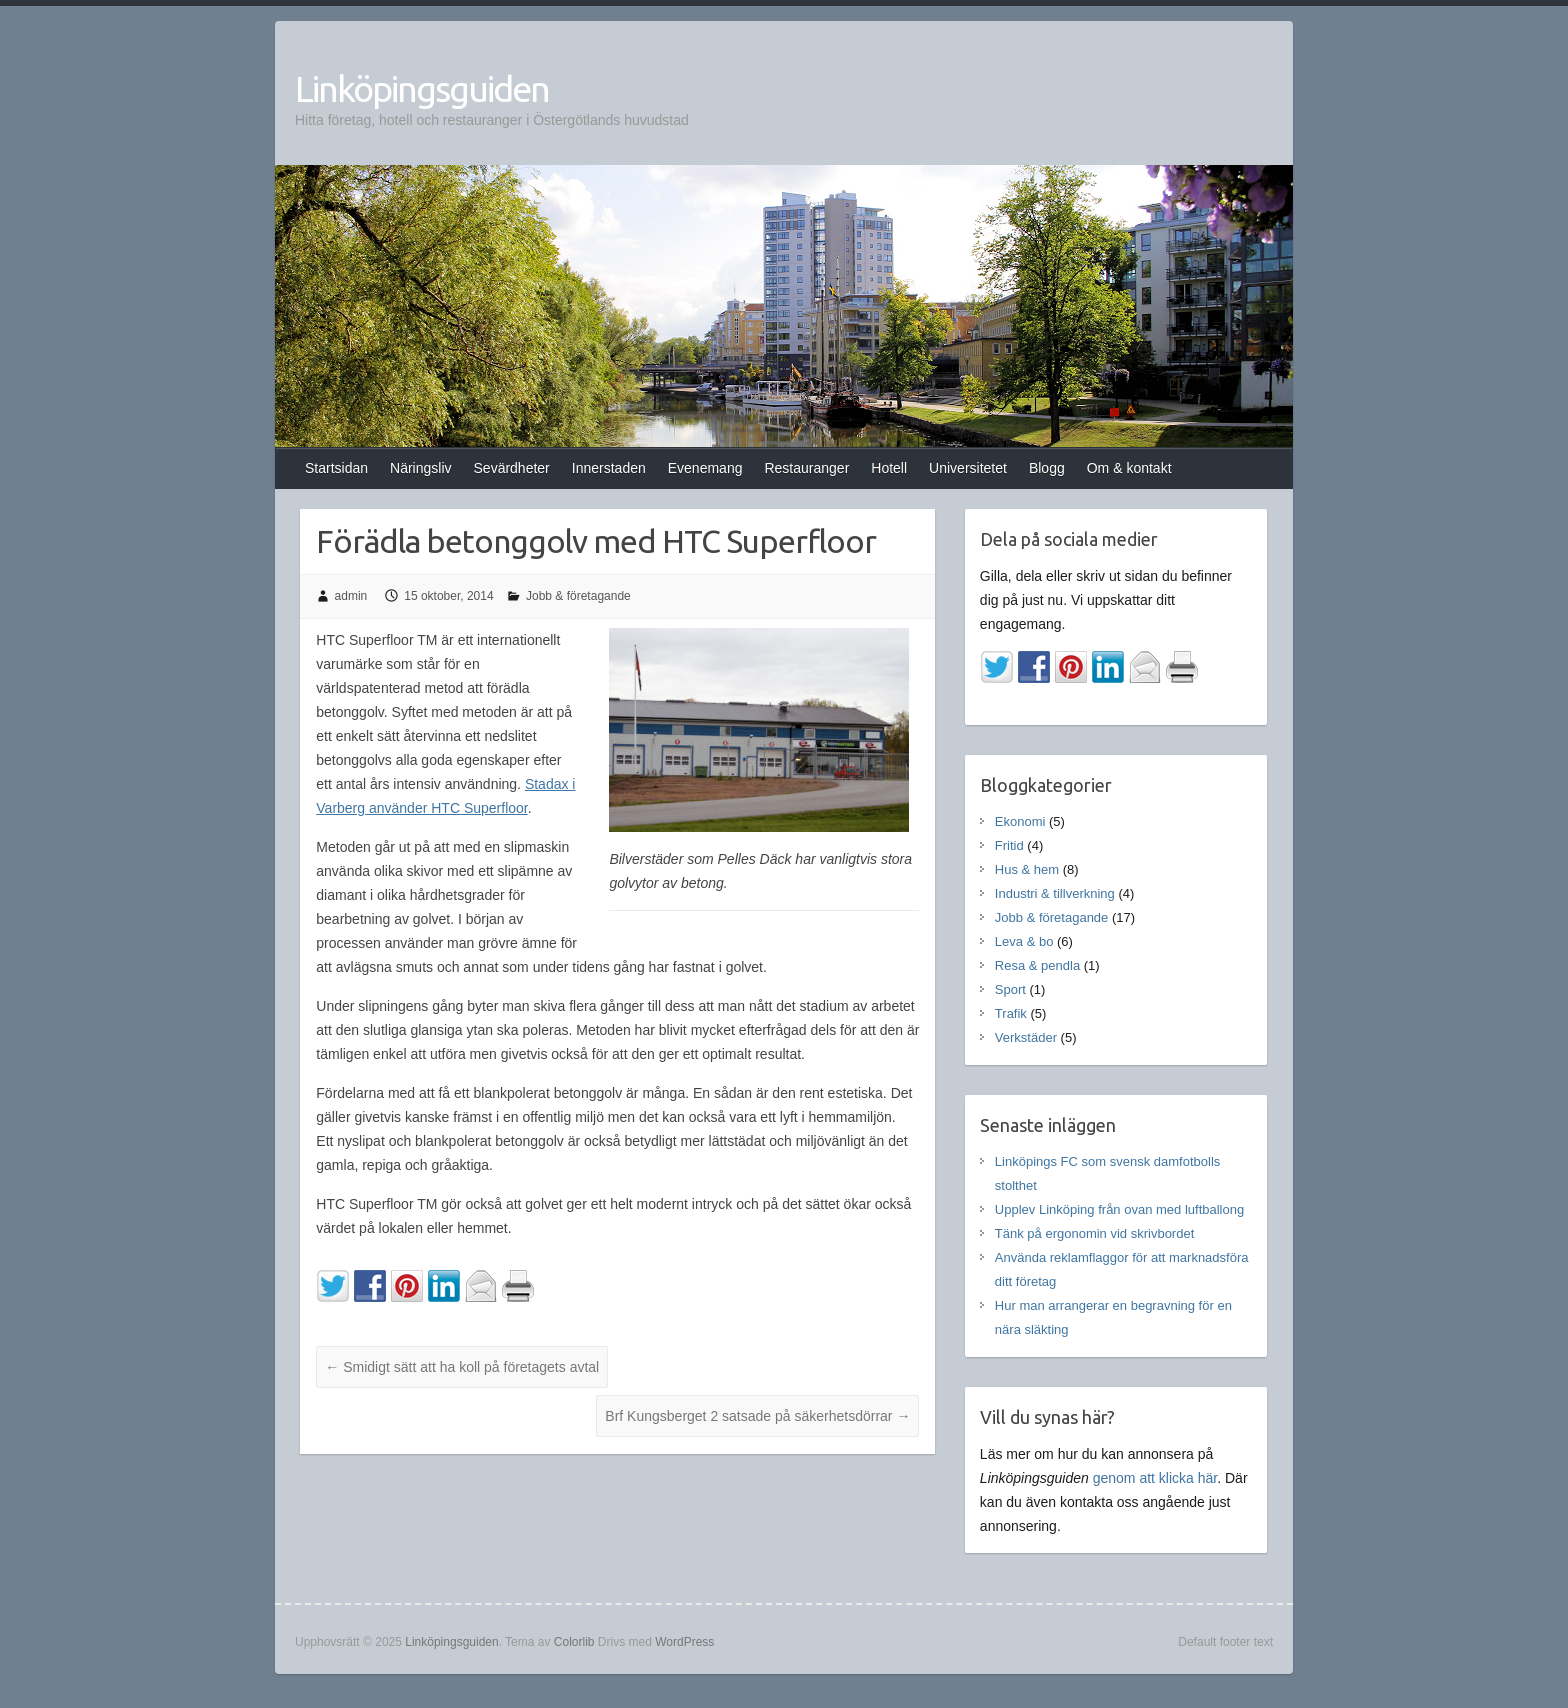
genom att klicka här (1155, 1478)
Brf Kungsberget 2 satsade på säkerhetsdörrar (757, 1416)
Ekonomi (1020, 821)
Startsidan (336, 468)
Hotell (889, 468)
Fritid (1009, 845)
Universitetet (968, 468)
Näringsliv (420, 468)
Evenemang (705, 468)
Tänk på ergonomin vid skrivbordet (1094, 1233)
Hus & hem (1027, 869)
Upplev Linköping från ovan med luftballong (1119, 1209)
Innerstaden (609, 468)
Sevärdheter (512, 468)
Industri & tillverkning (1055, 893)
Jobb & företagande (578, 596)
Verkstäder (1026, 1037)
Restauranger (806, 468)
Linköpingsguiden (422, 88)
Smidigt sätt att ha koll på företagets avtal (462, 1367)
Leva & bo (1024, 941)
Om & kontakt (1129, 468)
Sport (1010, 989)
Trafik (1011, 1013)
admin (351, 596)
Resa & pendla (1037, 965)
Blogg (1047, 468)
